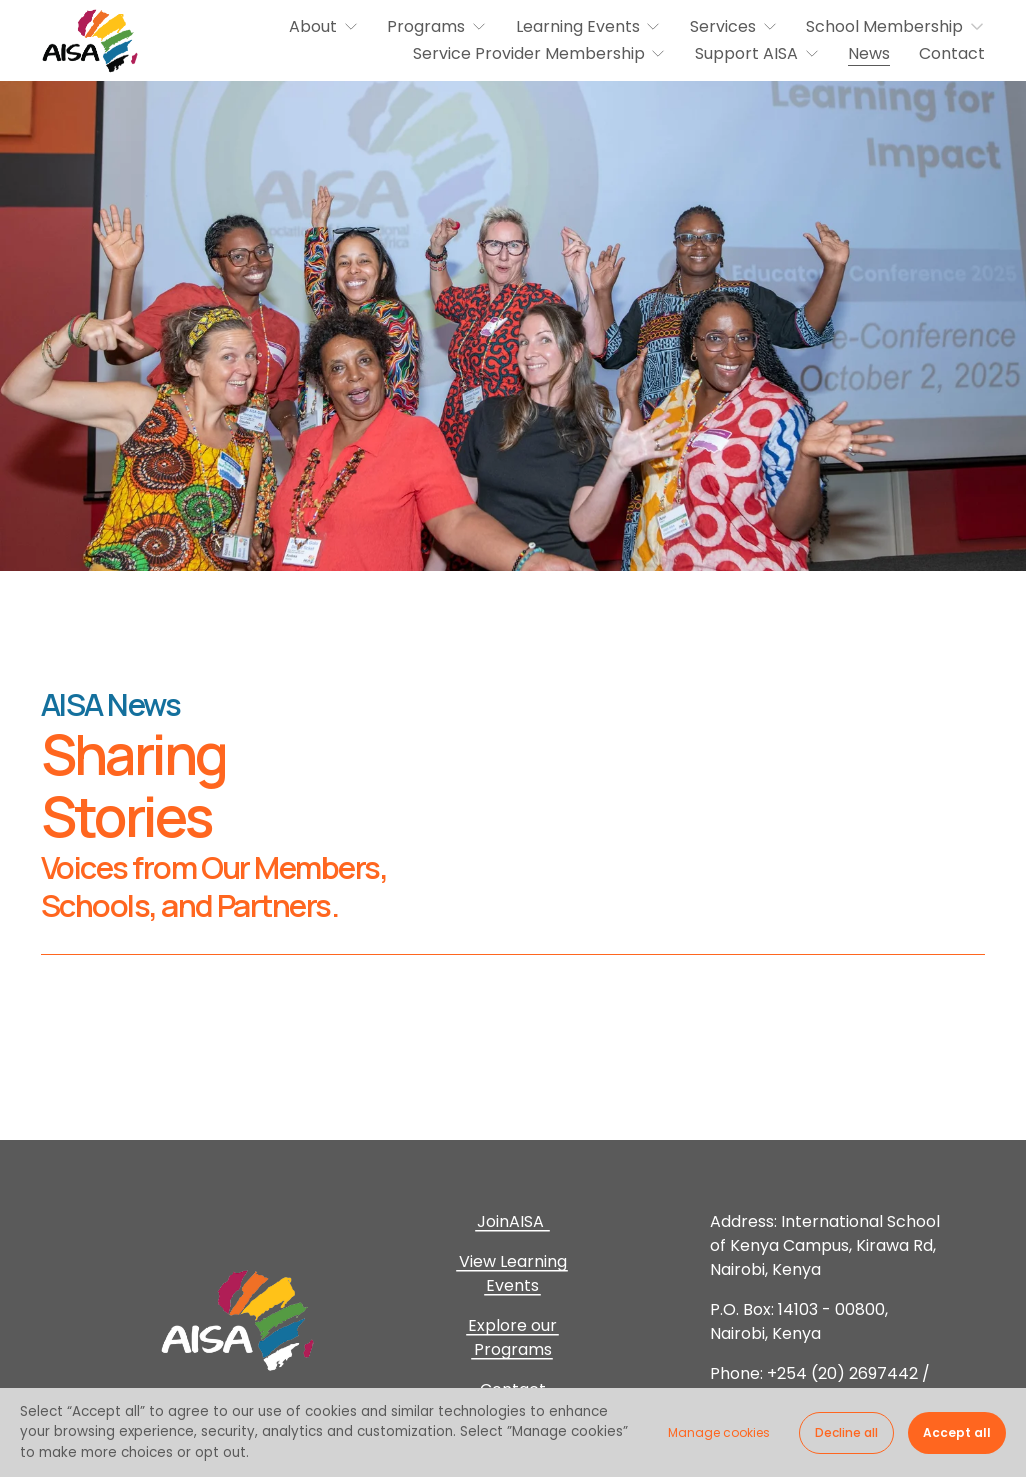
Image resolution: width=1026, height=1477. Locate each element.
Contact (952, 53)
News (869, 53)
